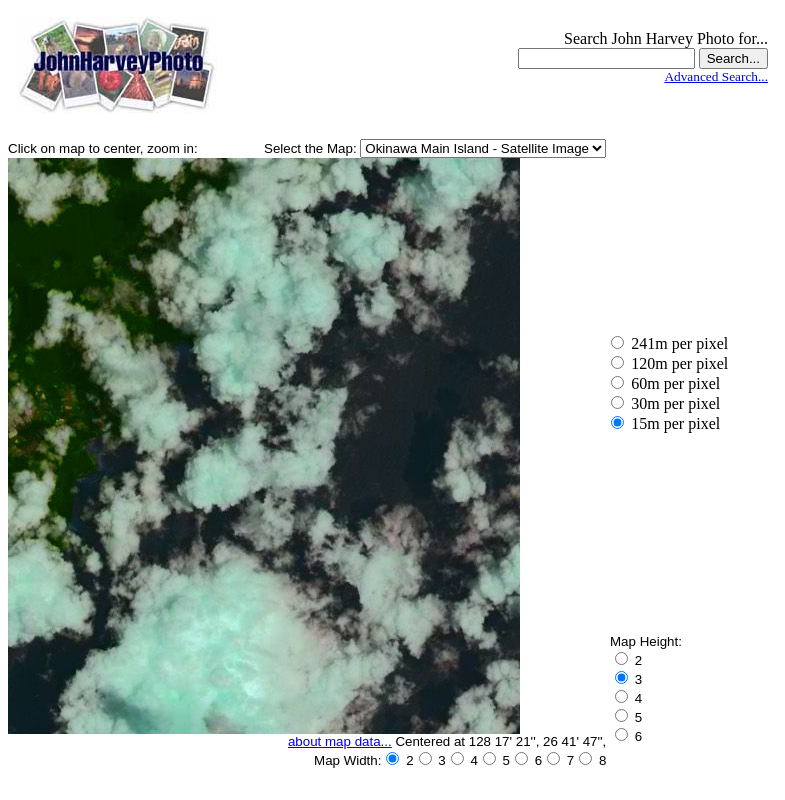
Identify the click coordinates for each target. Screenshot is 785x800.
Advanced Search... (716, 76)
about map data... (340, 741)
